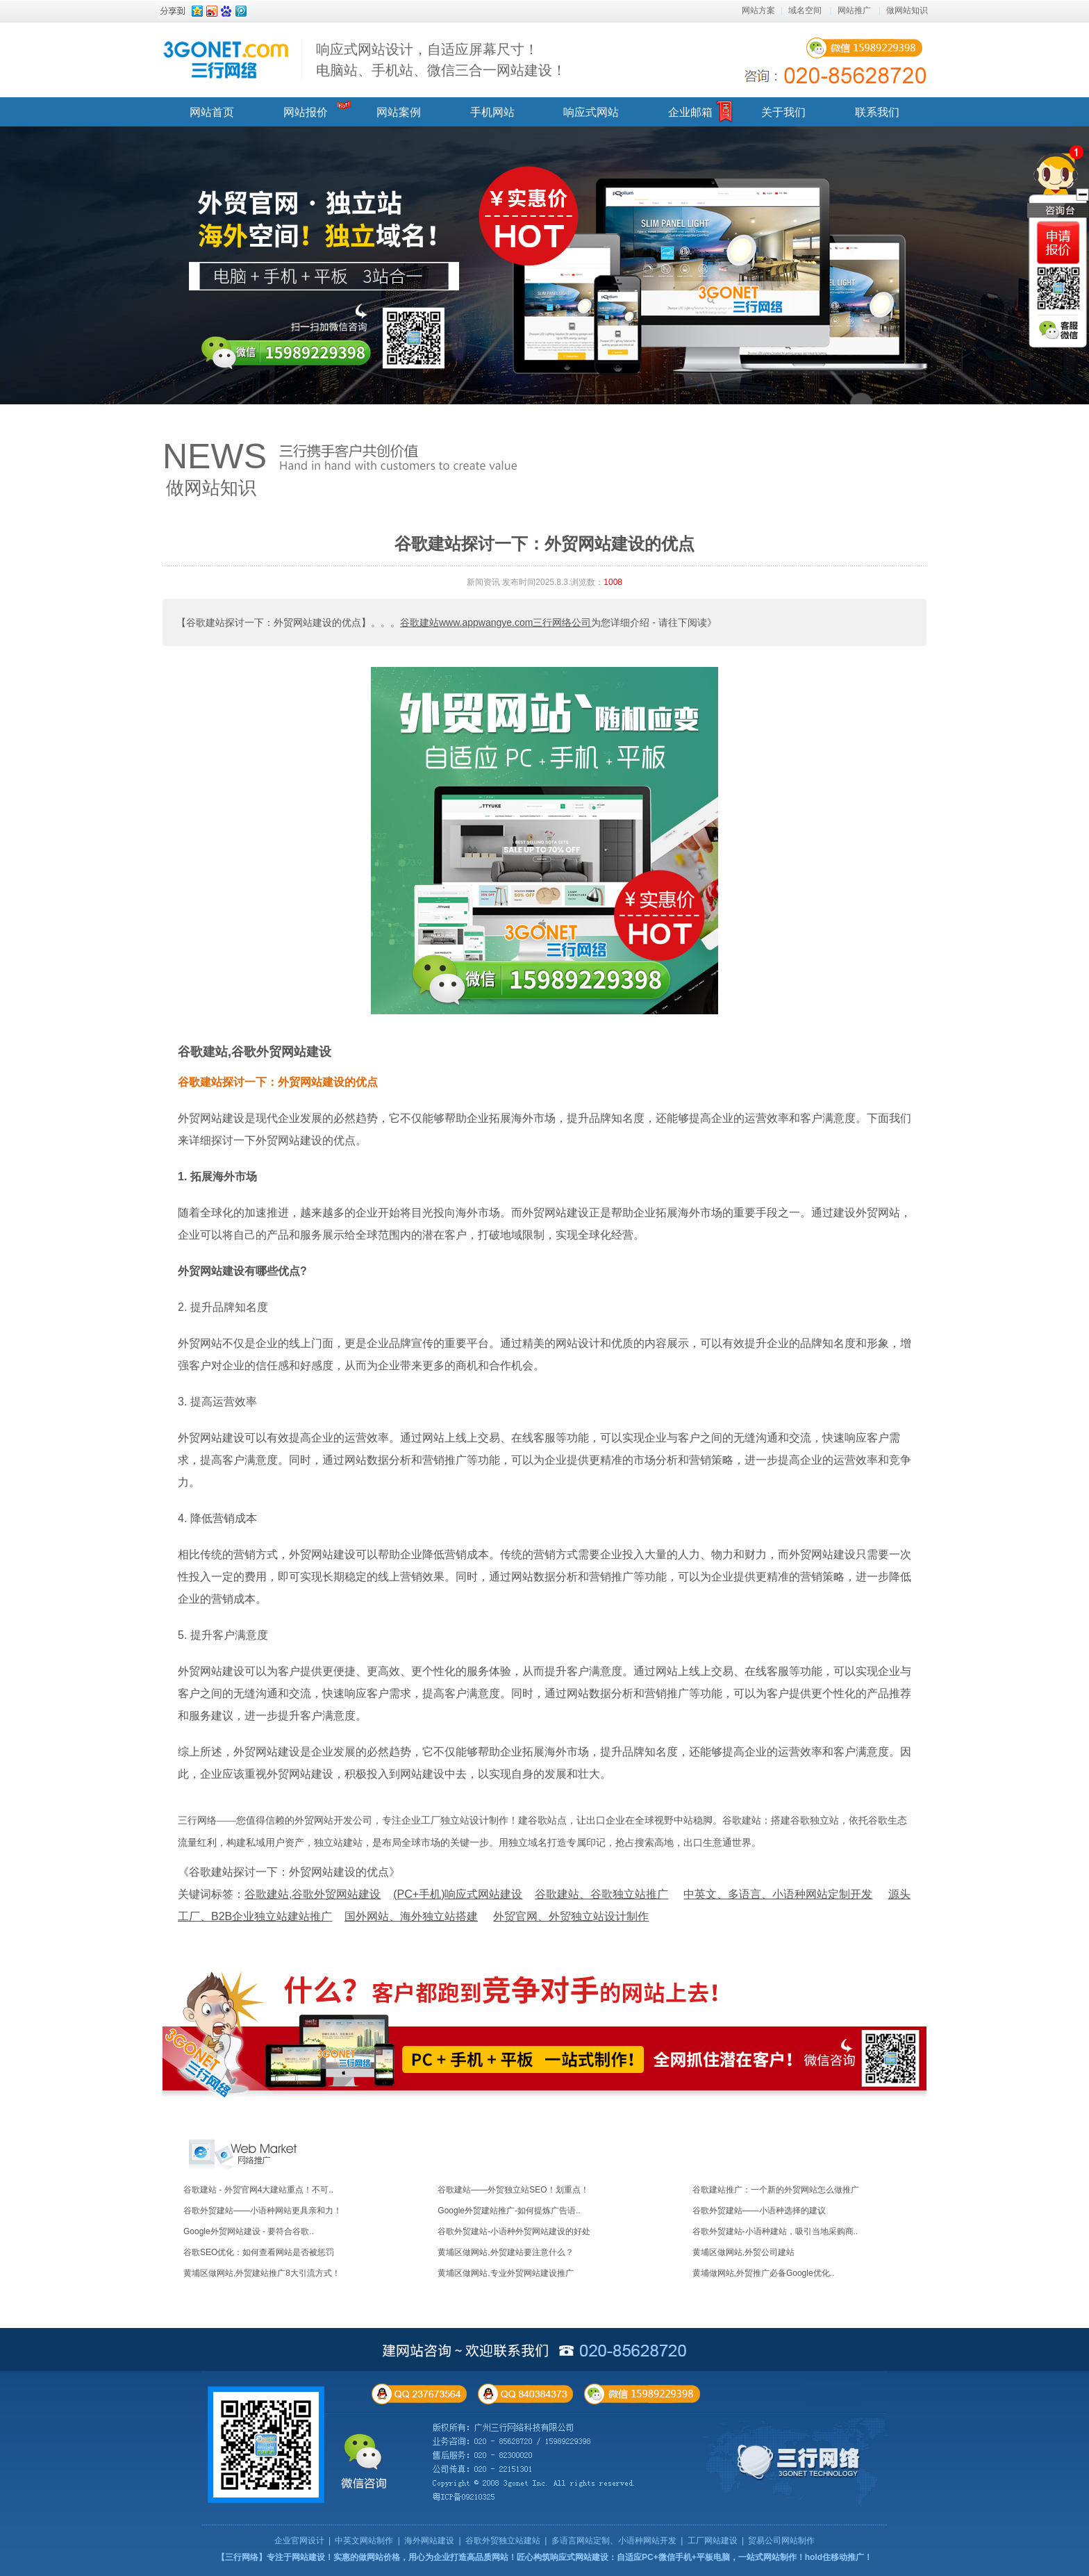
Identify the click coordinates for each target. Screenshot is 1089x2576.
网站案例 (398, 112)
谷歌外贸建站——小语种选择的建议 (759, 2210)
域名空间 (805, 10)
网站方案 (758, 10)
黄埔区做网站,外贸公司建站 (743, 2252)
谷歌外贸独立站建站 (502, 2540)
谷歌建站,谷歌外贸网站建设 (254, 1052)
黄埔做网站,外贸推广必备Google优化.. (763, 2273)
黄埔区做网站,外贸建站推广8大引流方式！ (261, 2273)
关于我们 (783, 112)
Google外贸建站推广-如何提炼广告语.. (509, 2210)
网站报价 (305, 112)
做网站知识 (907, 10)
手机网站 (492, 112)
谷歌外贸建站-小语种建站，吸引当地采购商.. (775, 2231)
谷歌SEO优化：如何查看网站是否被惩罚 (258, 2252)
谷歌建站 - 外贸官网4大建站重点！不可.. (258, 2190)
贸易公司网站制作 (781, 2540)
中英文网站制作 (364, 2540)
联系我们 (877, 112)
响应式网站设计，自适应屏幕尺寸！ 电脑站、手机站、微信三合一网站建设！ (441, 60)
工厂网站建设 (713, 2540)
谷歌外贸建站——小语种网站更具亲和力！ (262, 2210)
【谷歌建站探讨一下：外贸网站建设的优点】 (273, 622)
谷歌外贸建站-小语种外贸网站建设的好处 (514, 2231)
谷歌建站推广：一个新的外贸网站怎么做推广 (775, 2190)
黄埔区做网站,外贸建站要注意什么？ (505, 2252)
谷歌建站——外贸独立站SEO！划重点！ (513, 2190)
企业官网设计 (299, 2540)
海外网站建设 (429, 2540)
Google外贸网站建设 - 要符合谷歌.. (248, 2231)
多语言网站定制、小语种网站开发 (613, 2540)
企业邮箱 (690, 112)
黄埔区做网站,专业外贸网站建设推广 (505, 2273)
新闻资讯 (483, 582)
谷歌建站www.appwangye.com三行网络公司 (495, 622)
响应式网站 (591, 112)
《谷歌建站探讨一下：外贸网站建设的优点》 (289, 1872)
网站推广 (854, 10)
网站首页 (212, 112)
